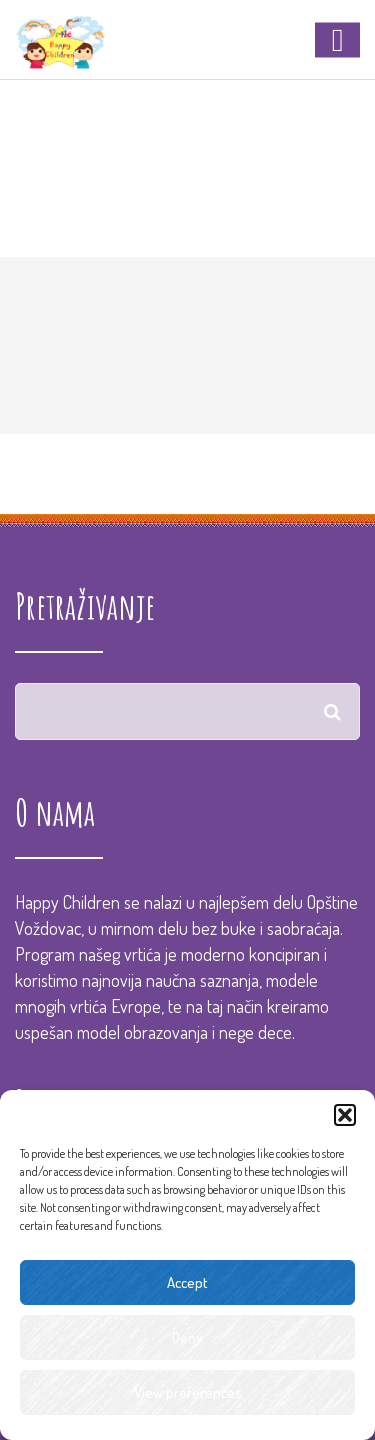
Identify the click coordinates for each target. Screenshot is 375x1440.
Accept (187, 1282)
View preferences (188, 1392)
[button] (345, 1115)
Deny (187, 1337)
